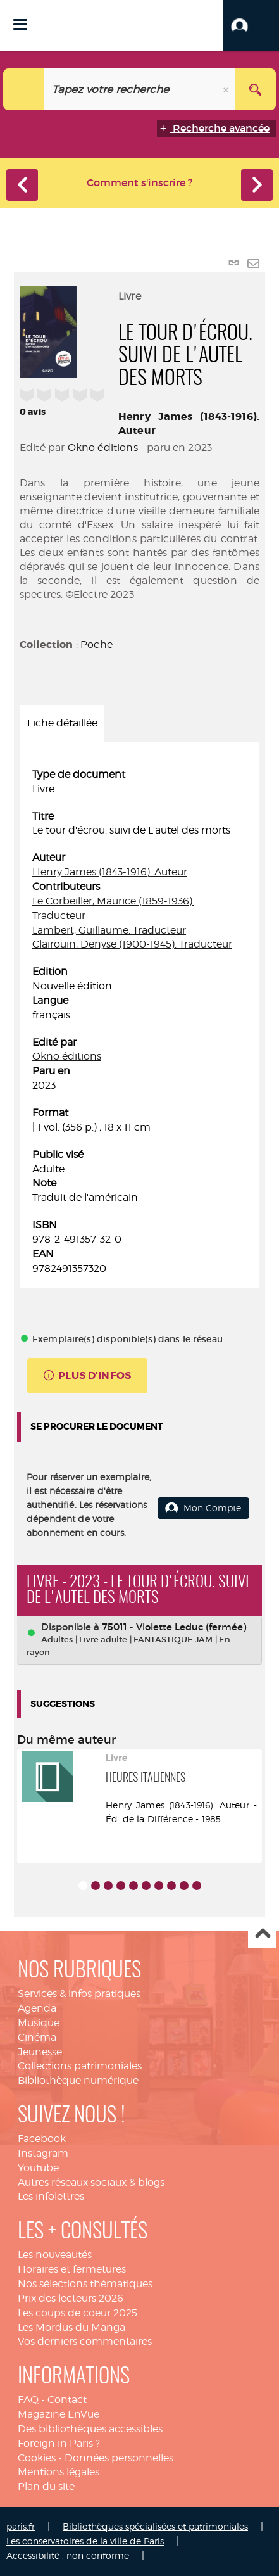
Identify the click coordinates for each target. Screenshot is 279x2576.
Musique (38, 2023)
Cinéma (37, 2037)
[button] (251, 25)
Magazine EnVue (58, 2414)
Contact (67, 2400)
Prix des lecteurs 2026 (70, 2298)
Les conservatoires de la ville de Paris (85, 2540)
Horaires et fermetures (72, 2269)
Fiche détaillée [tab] (62, 723)
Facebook (42, 2139)
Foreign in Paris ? (59, 2443)
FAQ (28, 2400)
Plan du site (46, 2486)
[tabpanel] (139, 1022)
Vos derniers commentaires (85, 2341)
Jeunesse (40, 2052)
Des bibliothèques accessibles (90, 2429)
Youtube (38, 2168)
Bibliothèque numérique (78, 2080)
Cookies (37, 2458)
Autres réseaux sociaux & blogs (91, 2182)
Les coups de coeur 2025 (77, 2313)
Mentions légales (58, 2472)
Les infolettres (51, 2196)
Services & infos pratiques (79, 1994)
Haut (262, 1934)
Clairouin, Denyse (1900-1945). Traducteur (132, 944)
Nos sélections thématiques (85, 2284)
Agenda (37, 2008)
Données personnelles (119, 2458)
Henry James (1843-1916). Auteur (109, 872)
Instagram (43, 2153)
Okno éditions (103, 447)
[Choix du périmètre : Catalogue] (23, 89)
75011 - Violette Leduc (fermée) (174, 1627)
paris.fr (20, 2526)
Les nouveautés (55, 2255)
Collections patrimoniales (80, 2066)
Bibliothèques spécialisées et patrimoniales (155, 2526)
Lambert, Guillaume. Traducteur (109, 930)
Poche (96, 644)
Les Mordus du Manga (71, 2327)
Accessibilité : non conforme (67, 2555)
